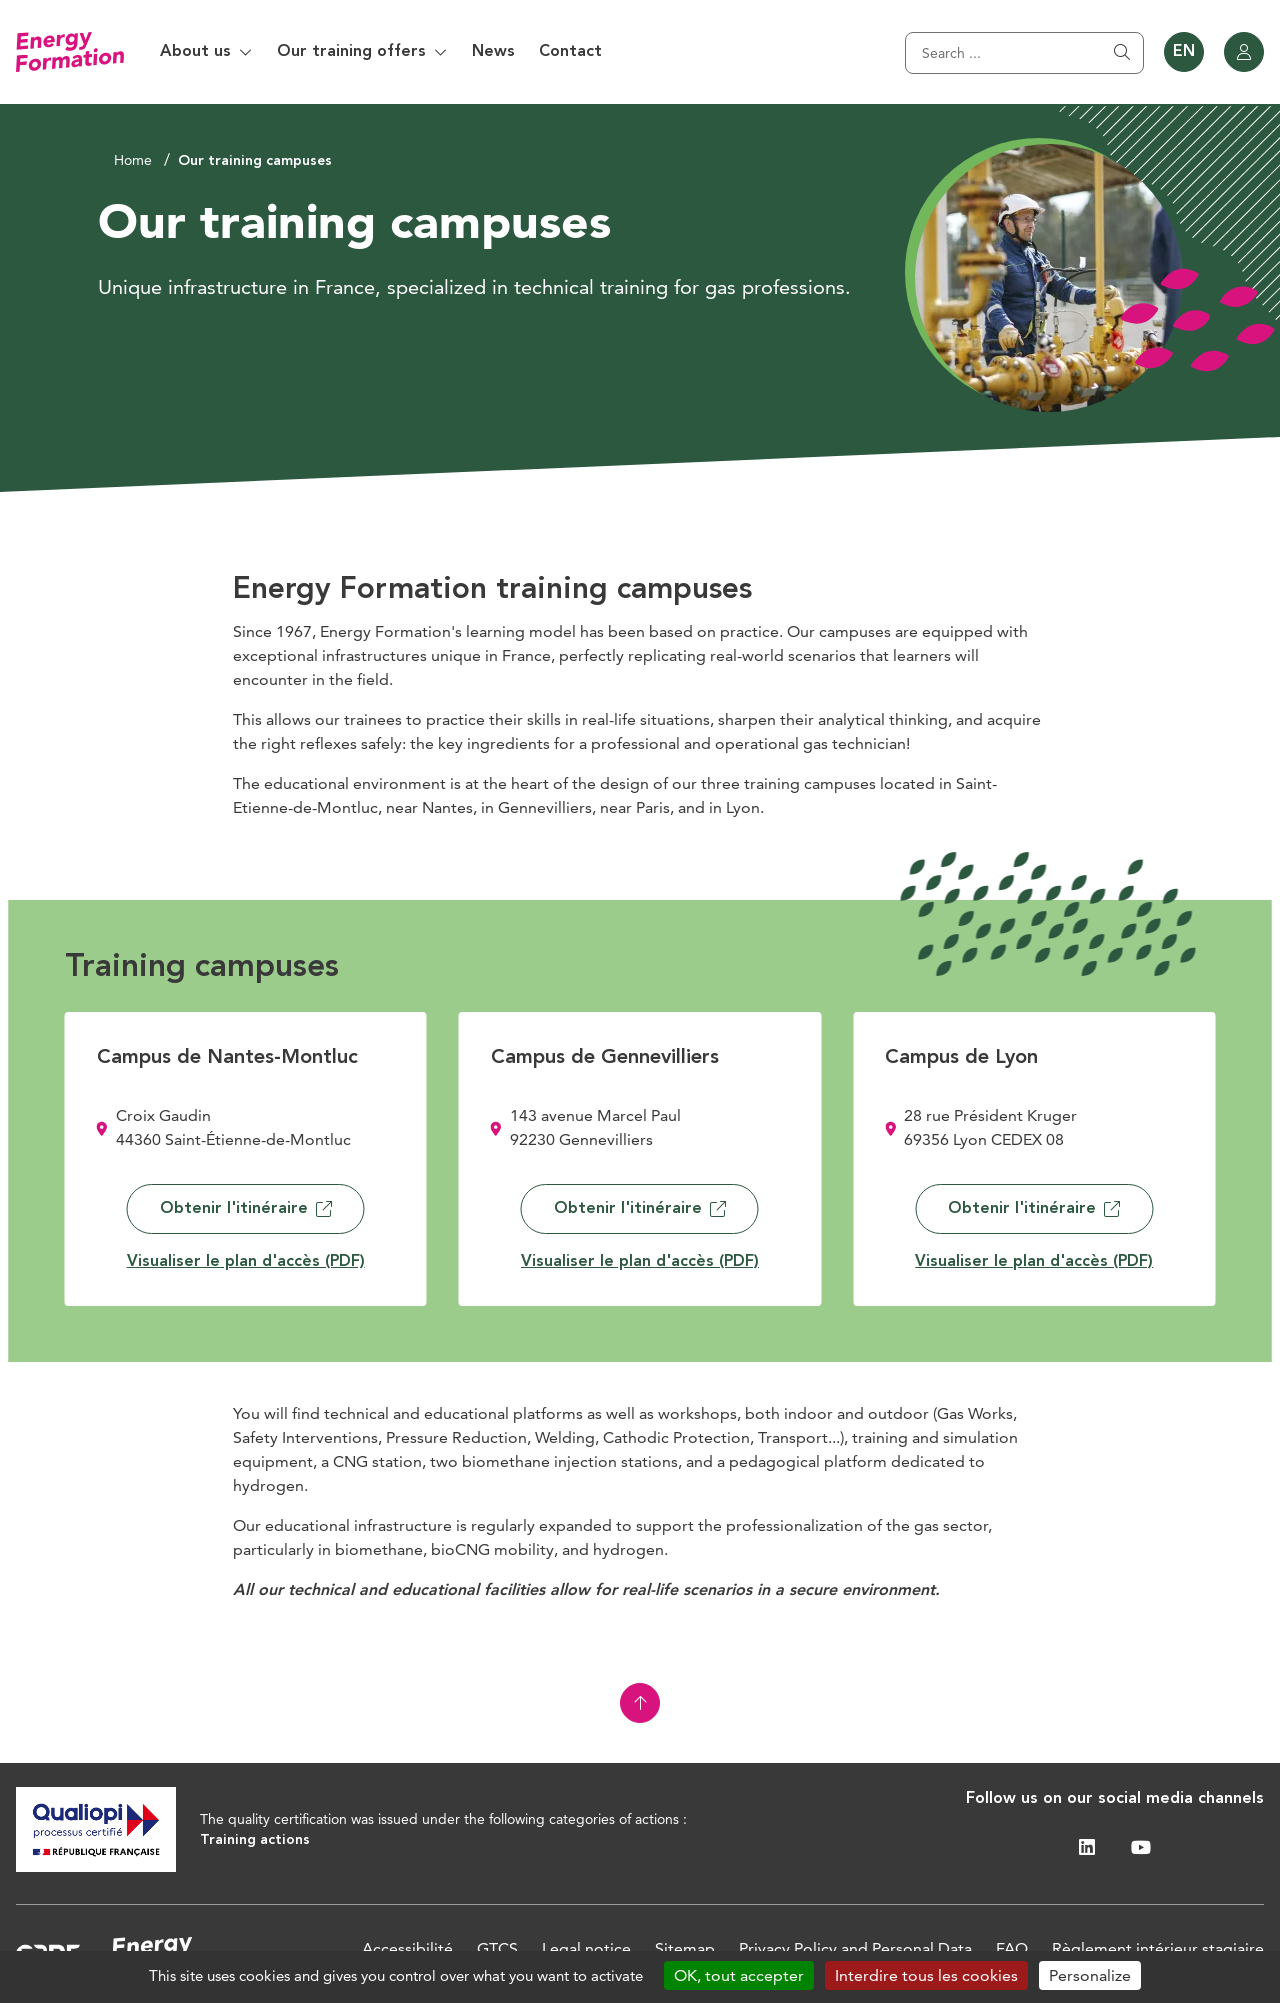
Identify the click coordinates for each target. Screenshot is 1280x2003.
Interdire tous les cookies (926, 1975)
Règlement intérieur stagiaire (1158, 1948)
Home (133, 160)
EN (1184, 52)
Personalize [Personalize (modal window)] (1090, 1975)
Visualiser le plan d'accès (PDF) (246, 1262)
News (493, 52)
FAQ (1012, 1948)
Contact (570, 52)
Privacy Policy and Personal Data (855, 1948)
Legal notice (586, 1948)
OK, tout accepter (739, 1975)
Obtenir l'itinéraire (246, 1209)
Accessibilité (407, 1948)
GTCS (497, 1948)
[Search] (1024, 53)
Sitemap (685, 1948)
